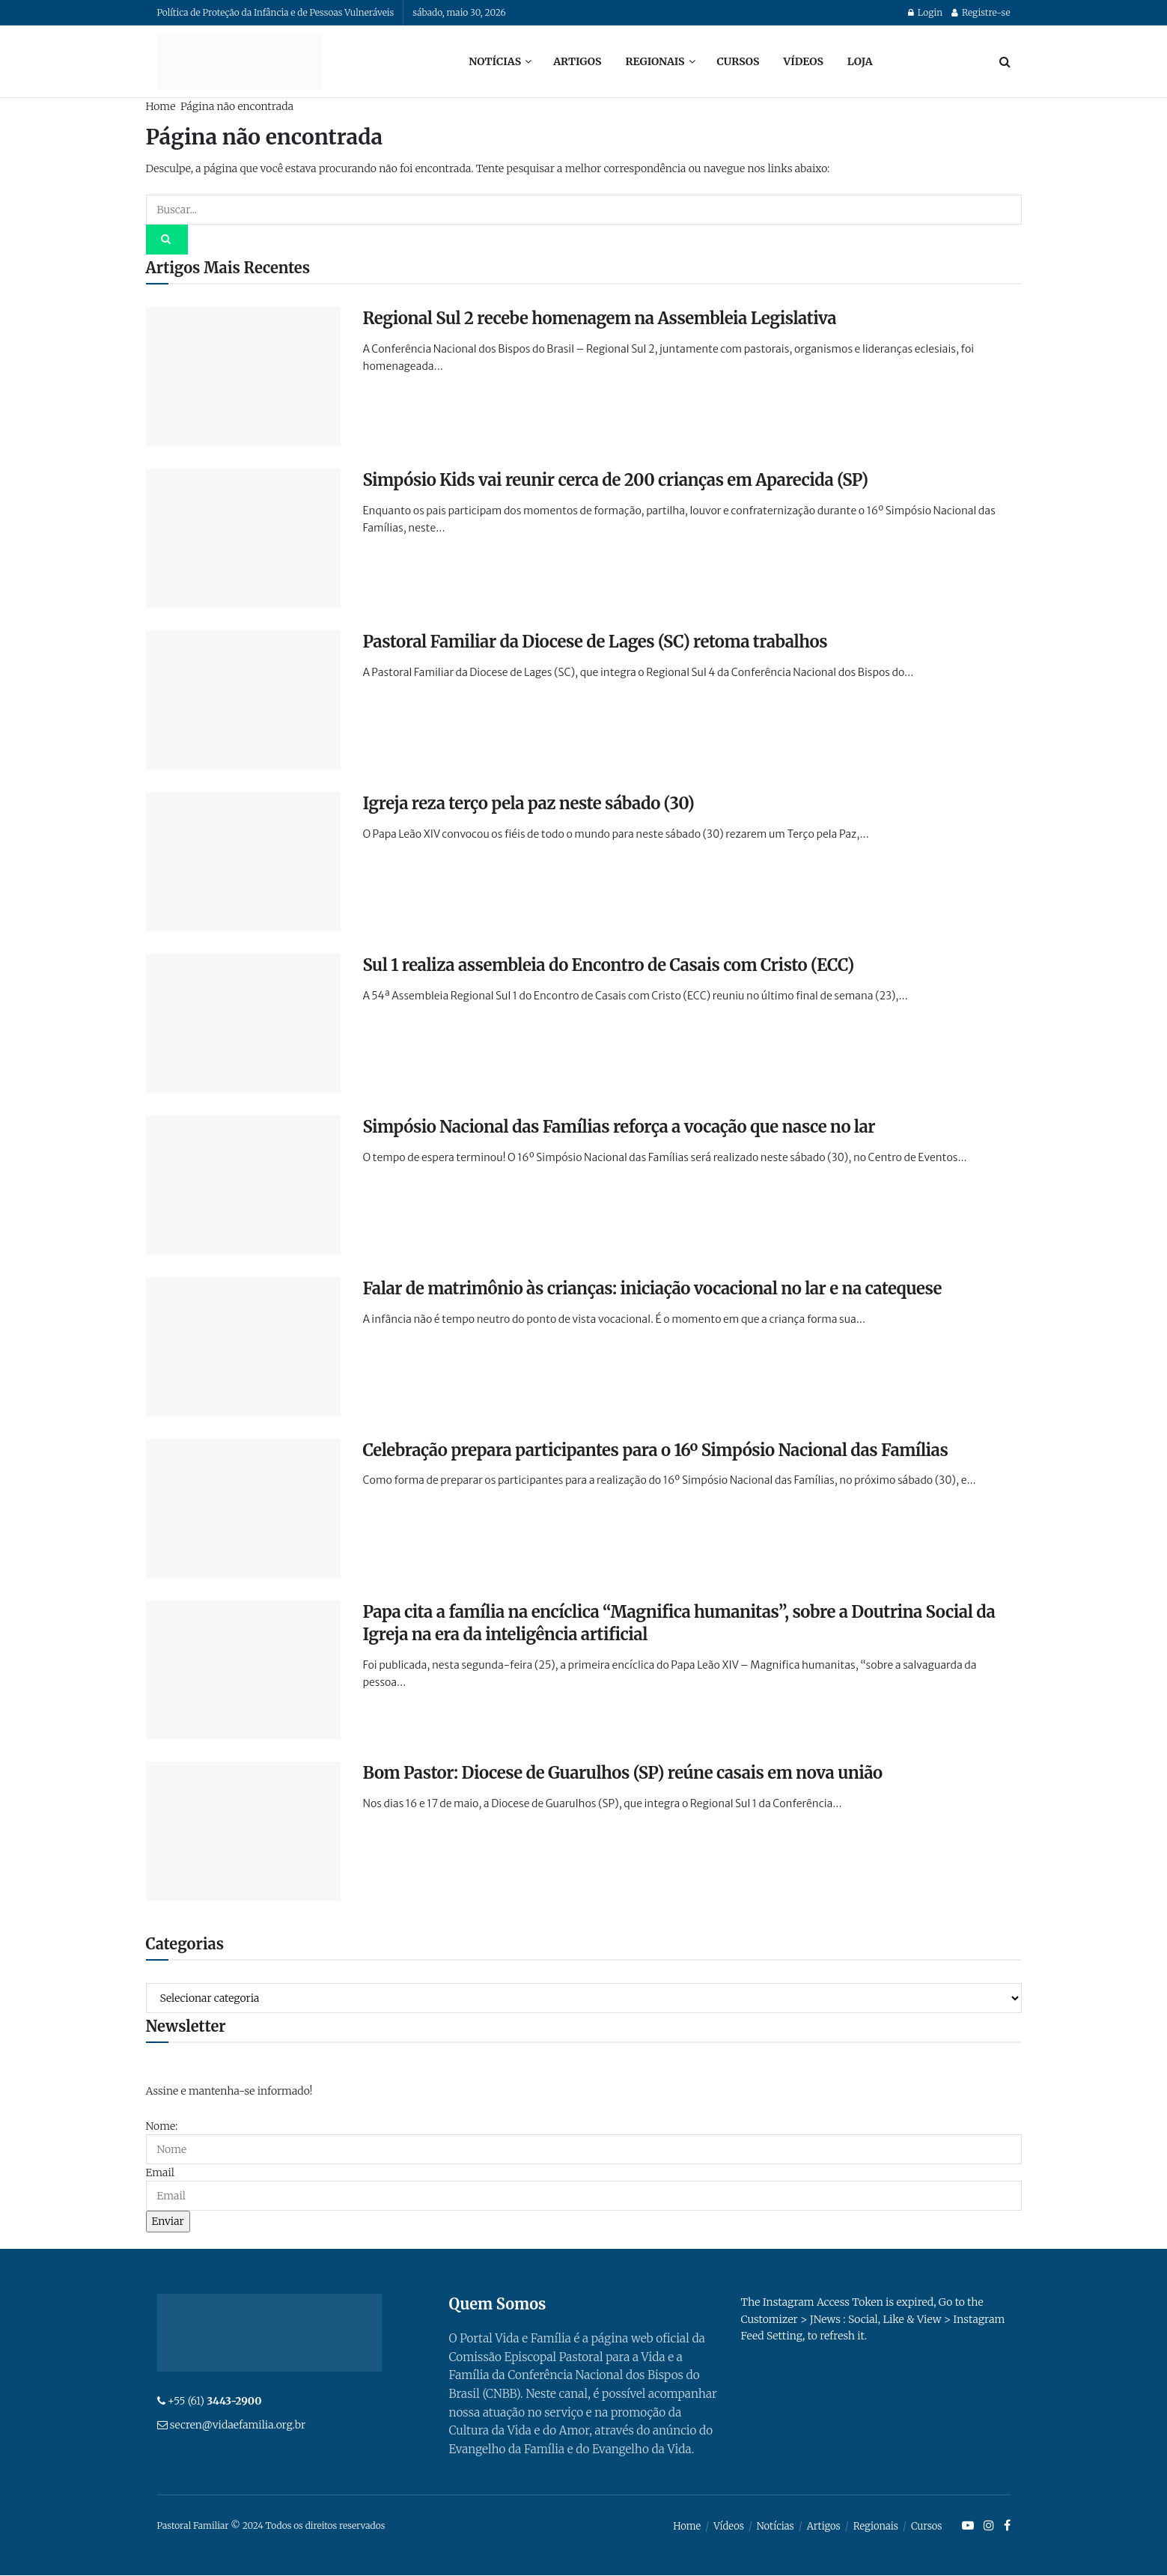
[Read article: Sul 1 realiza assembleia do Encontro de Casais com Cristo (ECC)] (243, 1023)
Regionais (654, 61)
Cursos (738, 61)
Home (161, 106)
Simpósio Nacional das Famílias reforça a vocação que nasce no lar (619, 1126)
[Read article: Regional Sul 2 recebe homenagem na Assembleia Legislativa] (243, 376)
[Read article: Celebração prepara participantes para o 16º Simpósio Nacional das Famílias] (243, 1508)
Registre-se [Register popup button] (980, 12)
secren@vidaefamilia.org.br (237, 2425)
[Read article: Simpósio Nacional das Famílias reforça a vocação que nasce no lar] (243, 1185)
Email (160, 2172)
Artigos (577, 61)
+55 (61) (215, 2401)
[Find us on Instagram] (989, 2527)
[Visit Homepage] (239, 61)
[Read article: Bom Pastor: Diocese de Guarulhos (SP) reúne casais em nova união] (243, 1831)
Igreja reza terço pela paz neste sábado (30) (529, 803)
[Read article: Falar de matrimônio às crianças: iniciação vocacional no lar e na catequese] (243, 1346)
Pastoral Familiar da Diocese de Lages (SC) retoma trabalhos (595, 641)
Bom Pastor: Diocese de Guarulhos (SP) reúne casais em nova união (623, 1772)
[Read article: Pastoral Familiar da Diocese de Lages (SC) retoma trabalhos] (243, 700)
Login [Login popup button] (925, 12)
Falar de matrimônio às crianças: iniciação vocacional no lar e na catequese (652, 1288)
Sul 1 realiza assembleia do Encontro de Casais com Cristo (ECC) (608, 964)
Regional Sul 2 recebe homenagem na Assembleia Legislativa (600, 318)
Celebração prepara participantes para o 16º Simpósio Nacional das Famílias (655, 1450)
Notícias (495, 61)
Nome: (162, 2126)
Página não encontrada (236, 106)
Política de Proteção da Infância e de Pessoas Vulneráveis (275, 12)
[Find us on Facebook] (1007, 2527)
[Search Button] (1005, 61)
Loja (860, 61)
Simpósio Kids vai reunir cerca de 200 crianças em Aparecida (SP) (615, 479)
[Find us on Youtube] (968, 2527)
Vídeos (803, 61)
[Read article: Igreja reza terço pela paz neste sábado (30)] (243, 861)
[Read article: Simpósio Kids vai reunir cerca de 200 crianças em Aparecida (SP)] (243, 538)
